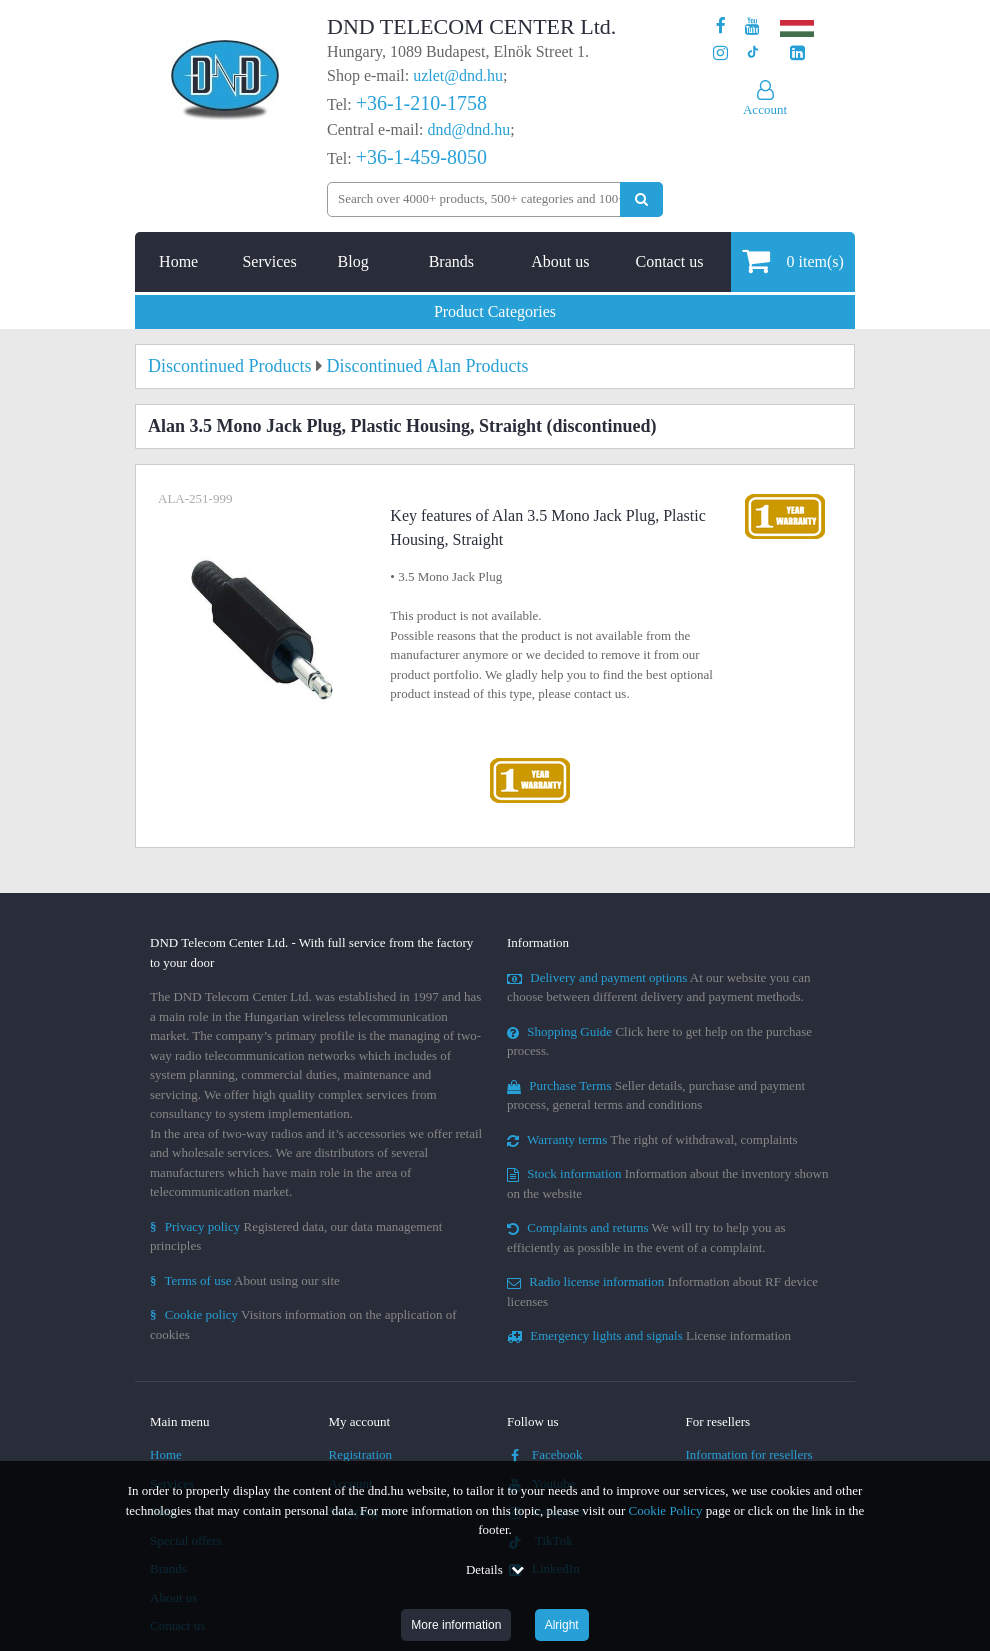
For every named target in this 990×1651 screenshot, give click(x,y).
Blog (353, 261)
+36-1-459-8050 (421, 157)
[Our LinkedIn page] (797, 53)
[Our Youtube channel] (752, 26)
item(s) (792, 260)
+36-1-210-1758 (421, 103)
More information (456, 1625)
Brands (451, 261)
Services (269, 261)
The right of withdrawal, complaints (652, 1139)
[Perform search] (641, 199)
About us (560, 261)
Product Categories (495, 311)
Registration (361, 1454)
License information (649, 1335)
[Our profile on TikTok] (752, 53)
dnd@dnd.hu (468, 129)
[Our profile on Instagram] (720, 53)
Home (178, 261)
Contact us (669, 261)
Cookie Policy (666, 1510)
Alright (562, 1625)
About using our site (245, 1280)
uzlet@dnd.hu (458, 75)
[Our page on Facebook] (721, 26)
